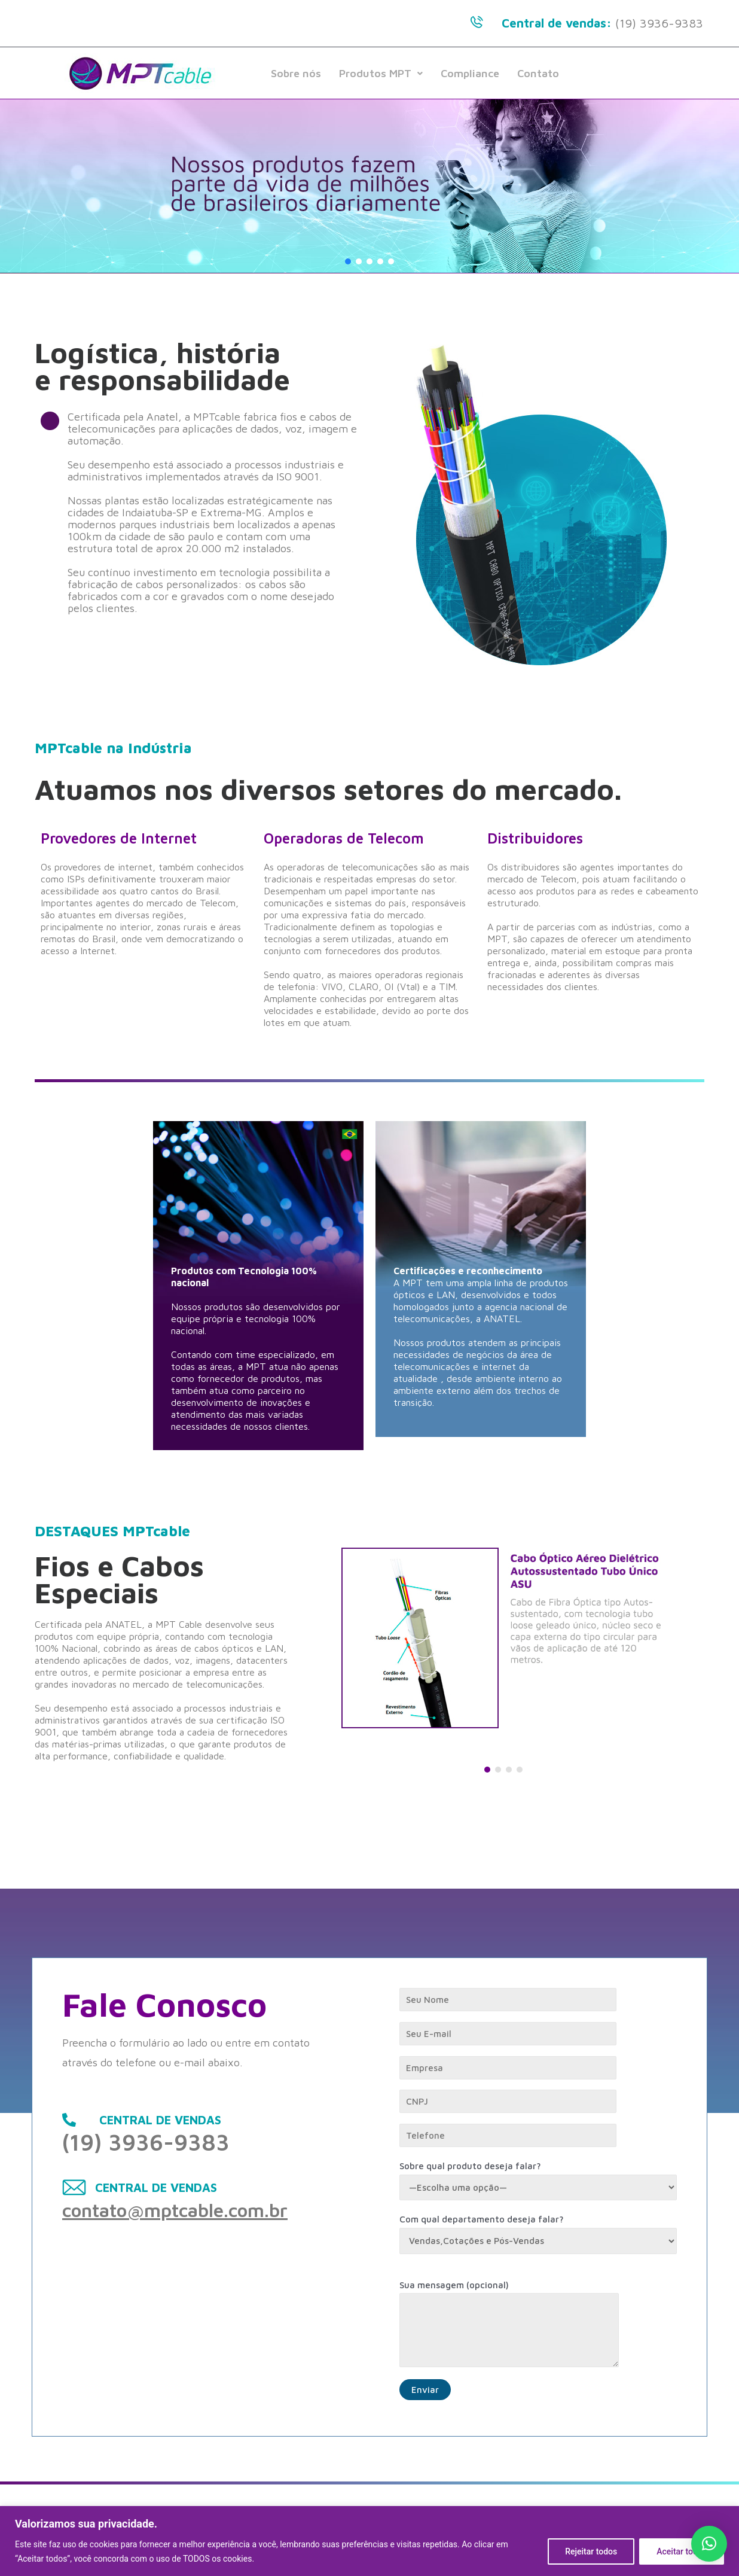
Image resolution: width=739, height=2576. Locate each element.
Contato (538, 73)
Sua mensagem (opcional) (538, 2326)
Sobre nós (296, 73)
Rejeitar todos (591, 2551)
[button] (348, 261)
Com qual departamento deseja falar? (538, 2234)
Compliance (470, 73)
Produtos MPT (381, 73)
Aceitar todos (681, 2551)
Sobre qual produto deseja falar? (538, 2180)
